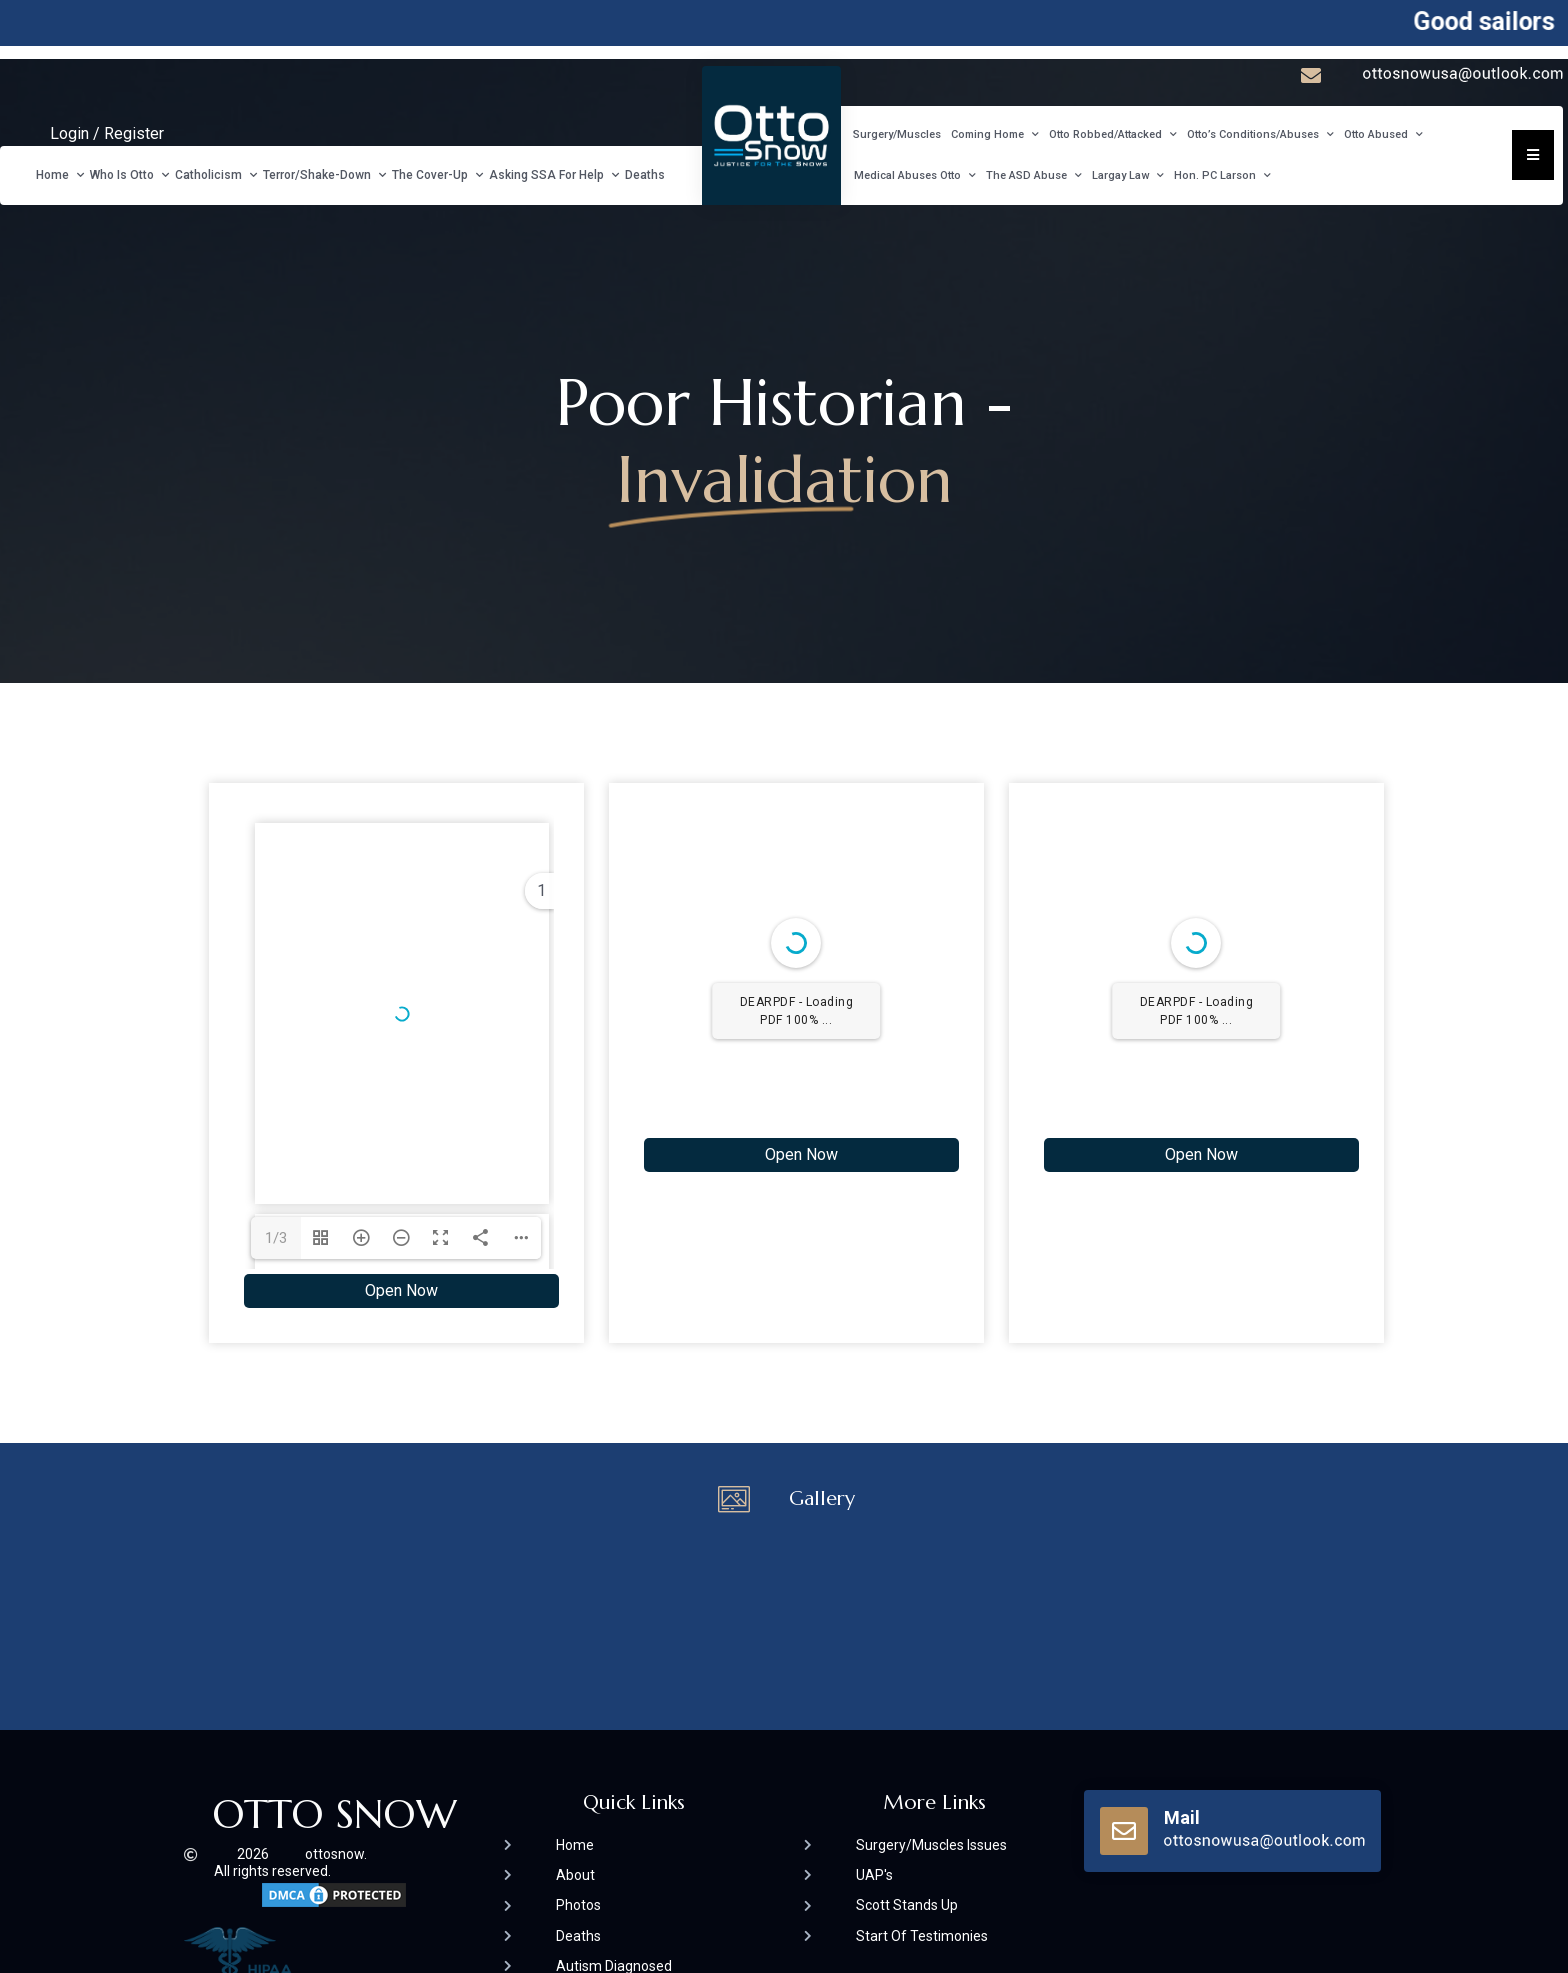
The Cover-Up (437, 175)
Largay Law (1128, 176)
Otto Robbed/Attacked (1113, 135)
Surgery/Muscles (897, 134)
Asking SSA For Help (554, 175)
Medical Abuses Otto (915, 176)
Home (60, 175)
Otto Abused (1383, 135)
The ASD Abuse (1034, 176)
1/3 (276, 1238)
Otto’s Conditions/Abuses (1260, 135)
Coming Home (995, 135)
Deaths (645, 175)
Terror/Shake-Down (324, 175)
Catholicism (216, 175)
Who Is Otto (129, 175)
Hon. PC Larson (1222, 176)
